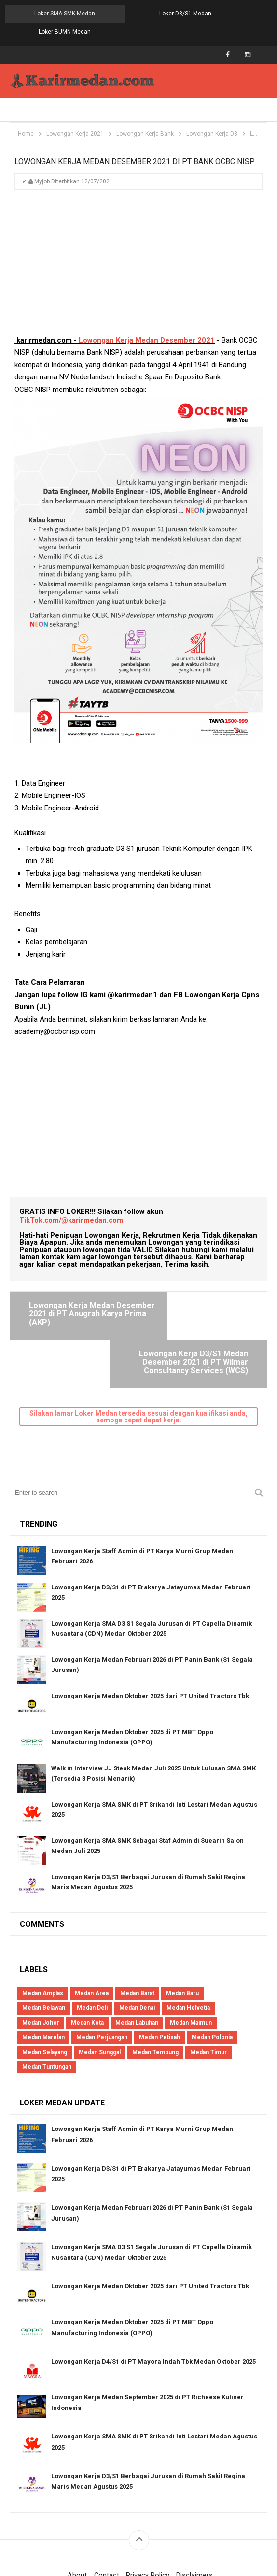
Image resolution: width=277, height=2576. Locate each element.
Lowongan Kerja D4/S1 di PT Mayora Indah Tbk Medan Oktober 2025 (153, 2300)
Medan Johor (40, 1962)
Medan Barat (137, 1932)
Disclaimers (195, 2514)
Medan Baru (182, 1932)
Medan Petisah (159, 1976)
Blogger (243, 2527)
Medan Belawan (43, 1947)
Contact (106, 2514)
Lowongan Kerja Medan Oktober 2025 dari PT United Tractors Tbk (150, 1635)
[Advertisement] (138, 249)
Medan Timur (208, 1991)
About (77, 2514)
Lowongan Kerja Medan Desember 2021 (147, 322)
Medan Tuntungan (46, 2006)
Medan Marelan (43, 1976)
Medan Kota (87, 1962)
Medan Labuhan (136, 1962)
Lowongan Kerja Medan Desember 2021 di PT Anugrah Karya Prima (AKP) (79, 1296)
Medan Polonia (212, 1976)
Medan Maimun (191, 1962)
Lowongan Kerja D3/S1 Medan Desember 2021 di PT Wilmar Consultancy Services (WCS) (201, 1300)
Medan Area (92, 1932)
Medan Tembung (155, 1991)
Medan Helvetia (188, 1947)
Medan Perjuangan (101, 1976)
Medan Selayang (44, 1991)
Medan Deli (92, 1947)
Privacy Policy (148, 2514)
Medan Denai (137, 1947)
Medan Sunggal (100, 1991)
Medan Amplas (42, 1932)
